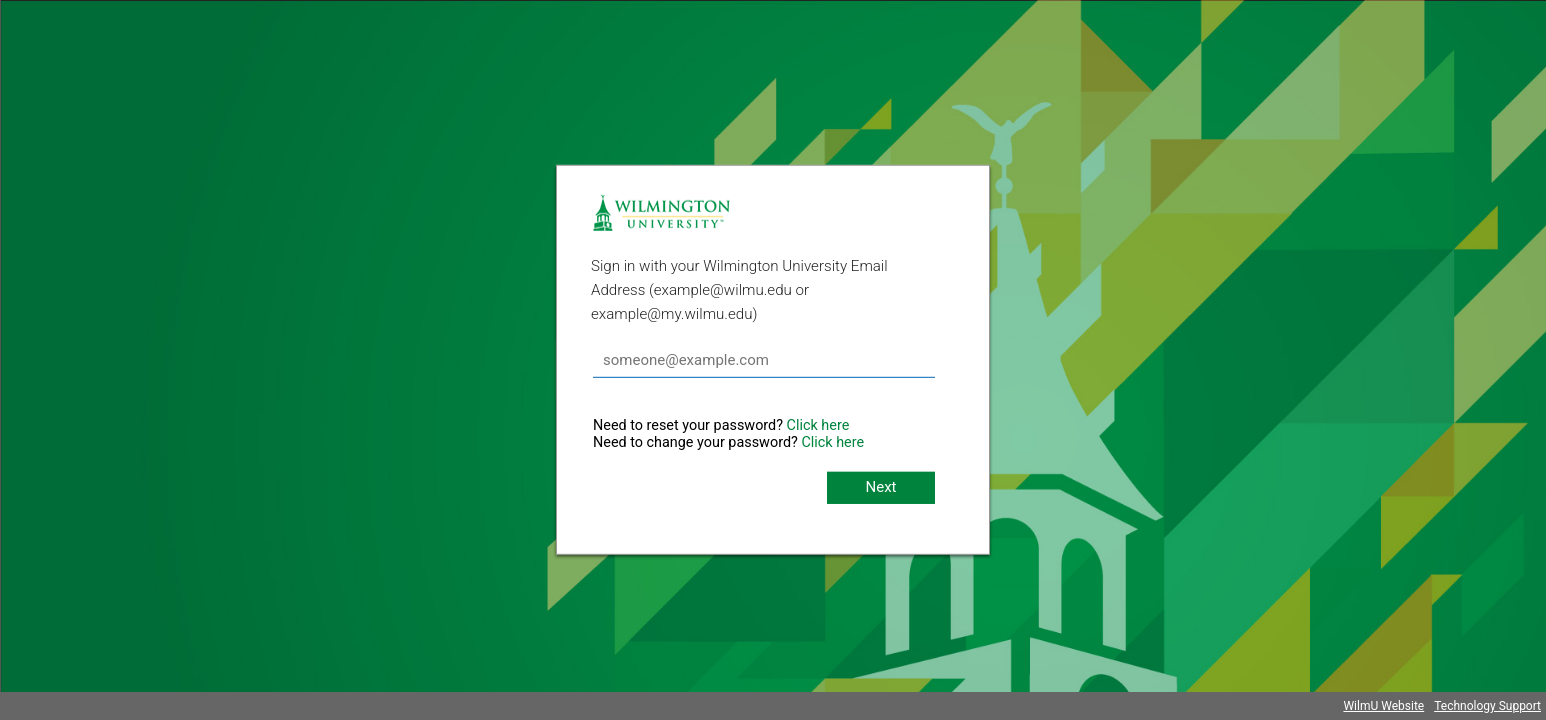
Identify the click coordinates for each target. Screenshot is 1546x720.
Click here (818, 425)
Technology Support (1487, 706)
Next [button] (880, 487)
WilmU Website (1383, 706)
